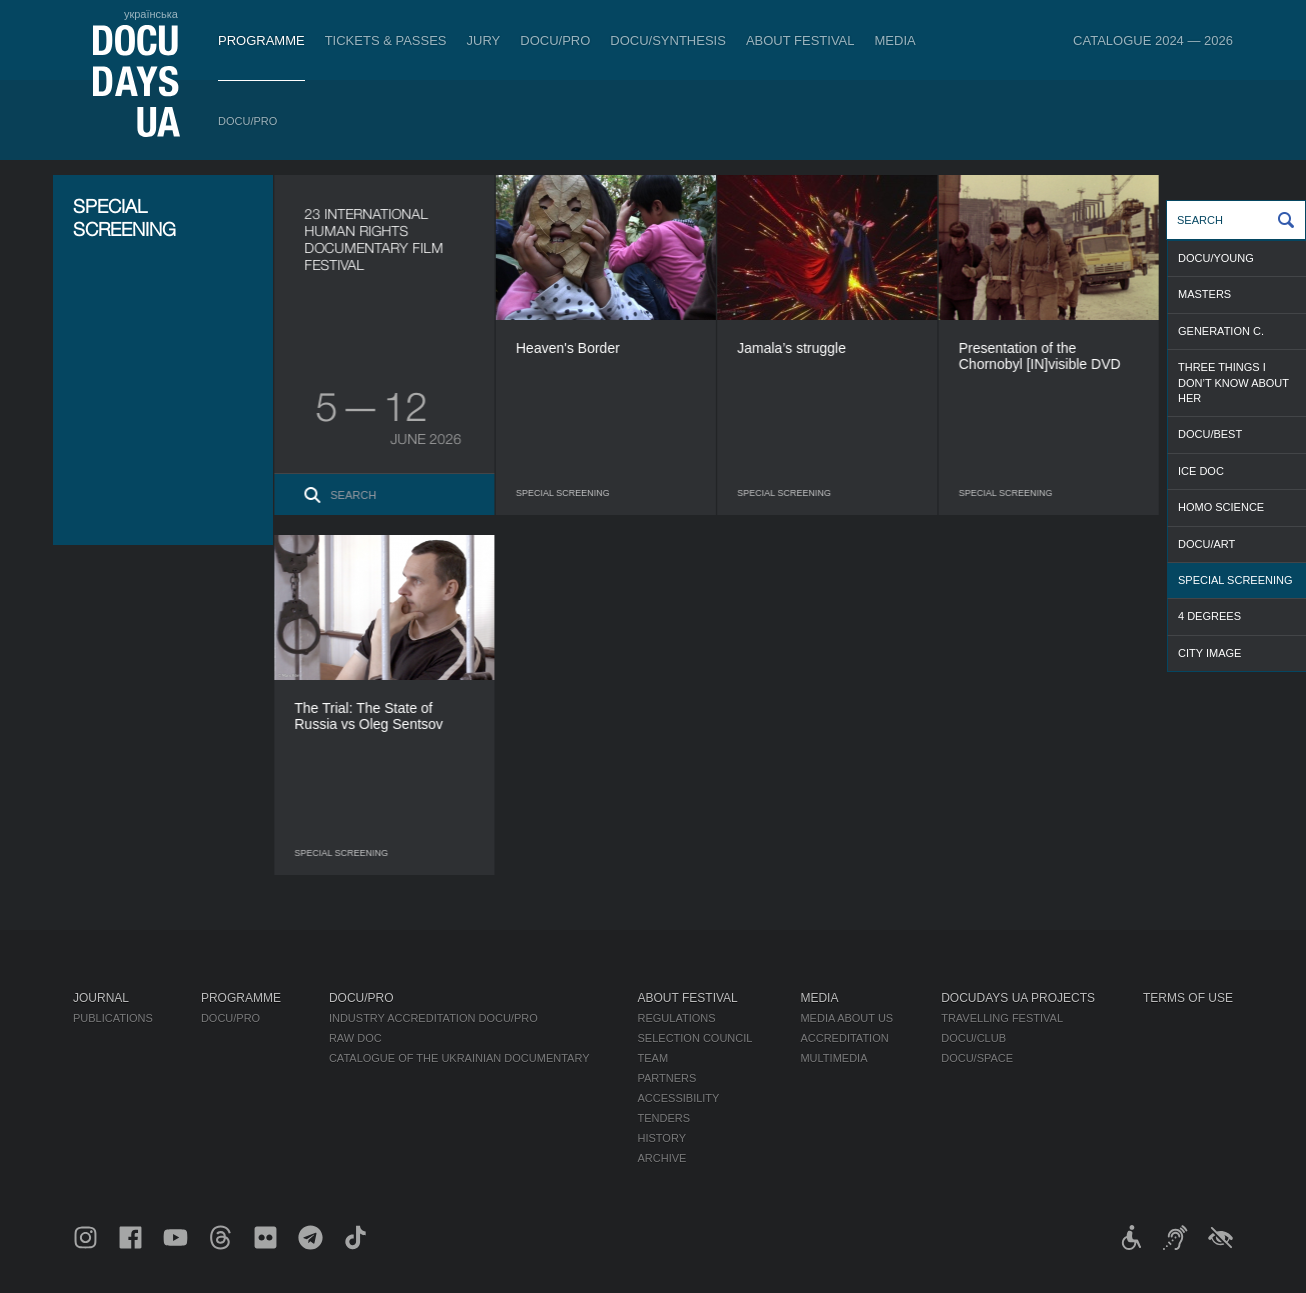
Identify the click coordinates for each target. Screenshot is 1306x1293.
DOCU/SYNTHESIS (668, 40)
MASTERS (1204, 294)
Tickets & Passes (386, 40)
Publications (113, 1018)
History (662, 1138)
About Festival (800, 40)
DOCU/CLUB (973, 1038)
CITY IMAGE (1209, 653)
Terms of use (1188, 998)
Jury (484, 40)
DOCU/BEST (1210, 434)
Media (895, 40)
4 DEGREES (1209, 616)
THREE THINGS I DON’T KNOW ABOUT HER (1233, 382)
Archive (662, 1158)
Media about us (846, 1018)
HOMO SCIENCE (1221, 507)
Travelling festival (1002, 1018)
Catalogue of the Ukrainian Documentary (459, 1058)
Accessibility (679, 1098)
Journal (101, 998)
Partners (667, 1078)
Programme (261, 40)
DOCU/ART (1206, 544)
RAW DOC (355, 1038)
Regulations (677, 1018)
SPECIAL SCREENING (1235, 580)
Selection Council (695, 1038)
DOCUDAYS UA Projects (1018, 998)
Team (653, 1058)
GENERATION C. (1221, 331)
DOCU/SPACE (977, 1058)
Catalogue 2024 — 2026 (1153, 40)
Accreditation (844, 1038)
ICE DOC (1201, 471)
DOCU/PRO (555, 40)
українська (151, 14)
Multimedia (833, 1058)
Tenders (664, 1118)
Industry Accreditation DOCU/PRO (433, 1018)
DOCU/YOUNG (1216, 258)
